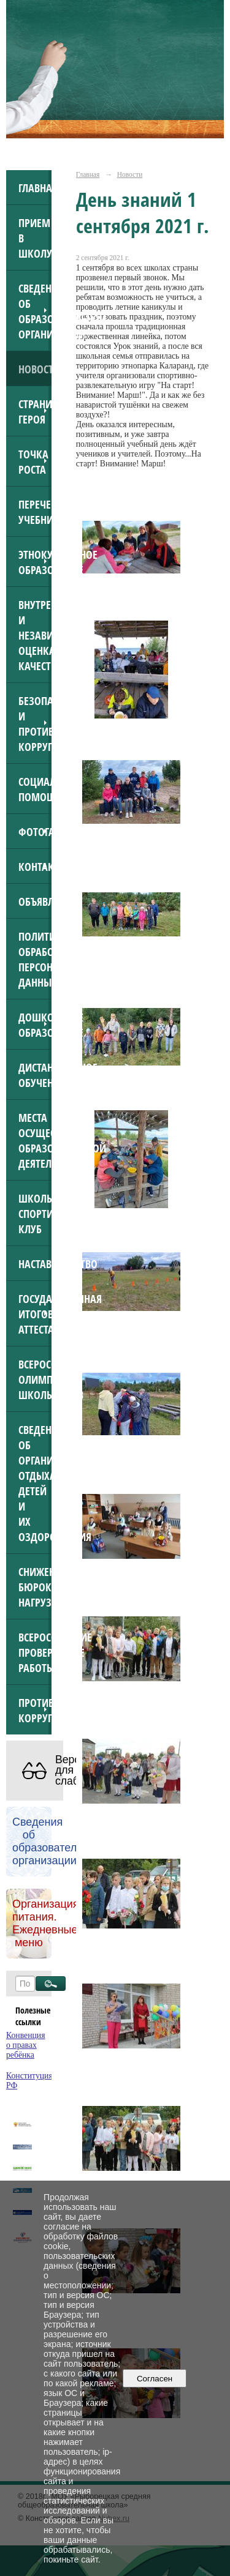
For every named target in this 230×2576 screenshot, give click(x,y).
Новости (35, 368)
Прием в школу (35, 238)
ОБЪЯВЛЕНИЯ (35, 901)
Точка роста (33, 461)
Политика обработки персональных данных (35, 959)
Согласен (154, 2378)
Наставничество (35, 1263)
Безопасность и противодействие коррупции (35, 723)
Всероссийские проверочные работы (35, 1652)
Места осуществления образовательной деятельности (35, 1140)
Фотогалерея (35, 831)
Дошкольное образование (35, 1024)
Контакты (35, 866)
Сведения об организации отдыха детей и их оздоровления (35, 1483)
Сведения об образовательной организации (35, 311)
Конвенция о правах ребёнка (25, 2045)
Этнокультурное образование (35, 562)
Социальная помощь (35, 789)
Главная (35, 187)
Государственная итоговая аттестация (35, 1314)
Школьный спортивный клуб (35, 1213)
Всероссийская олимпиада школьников (35, 1379)
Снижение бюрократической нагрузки (35, 1587)
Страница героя (35, 411)
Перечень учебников (35, 511)
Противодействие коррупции (35, 1710)
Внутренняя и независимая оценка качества (35, 635)
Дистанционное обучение (35, 1074)
